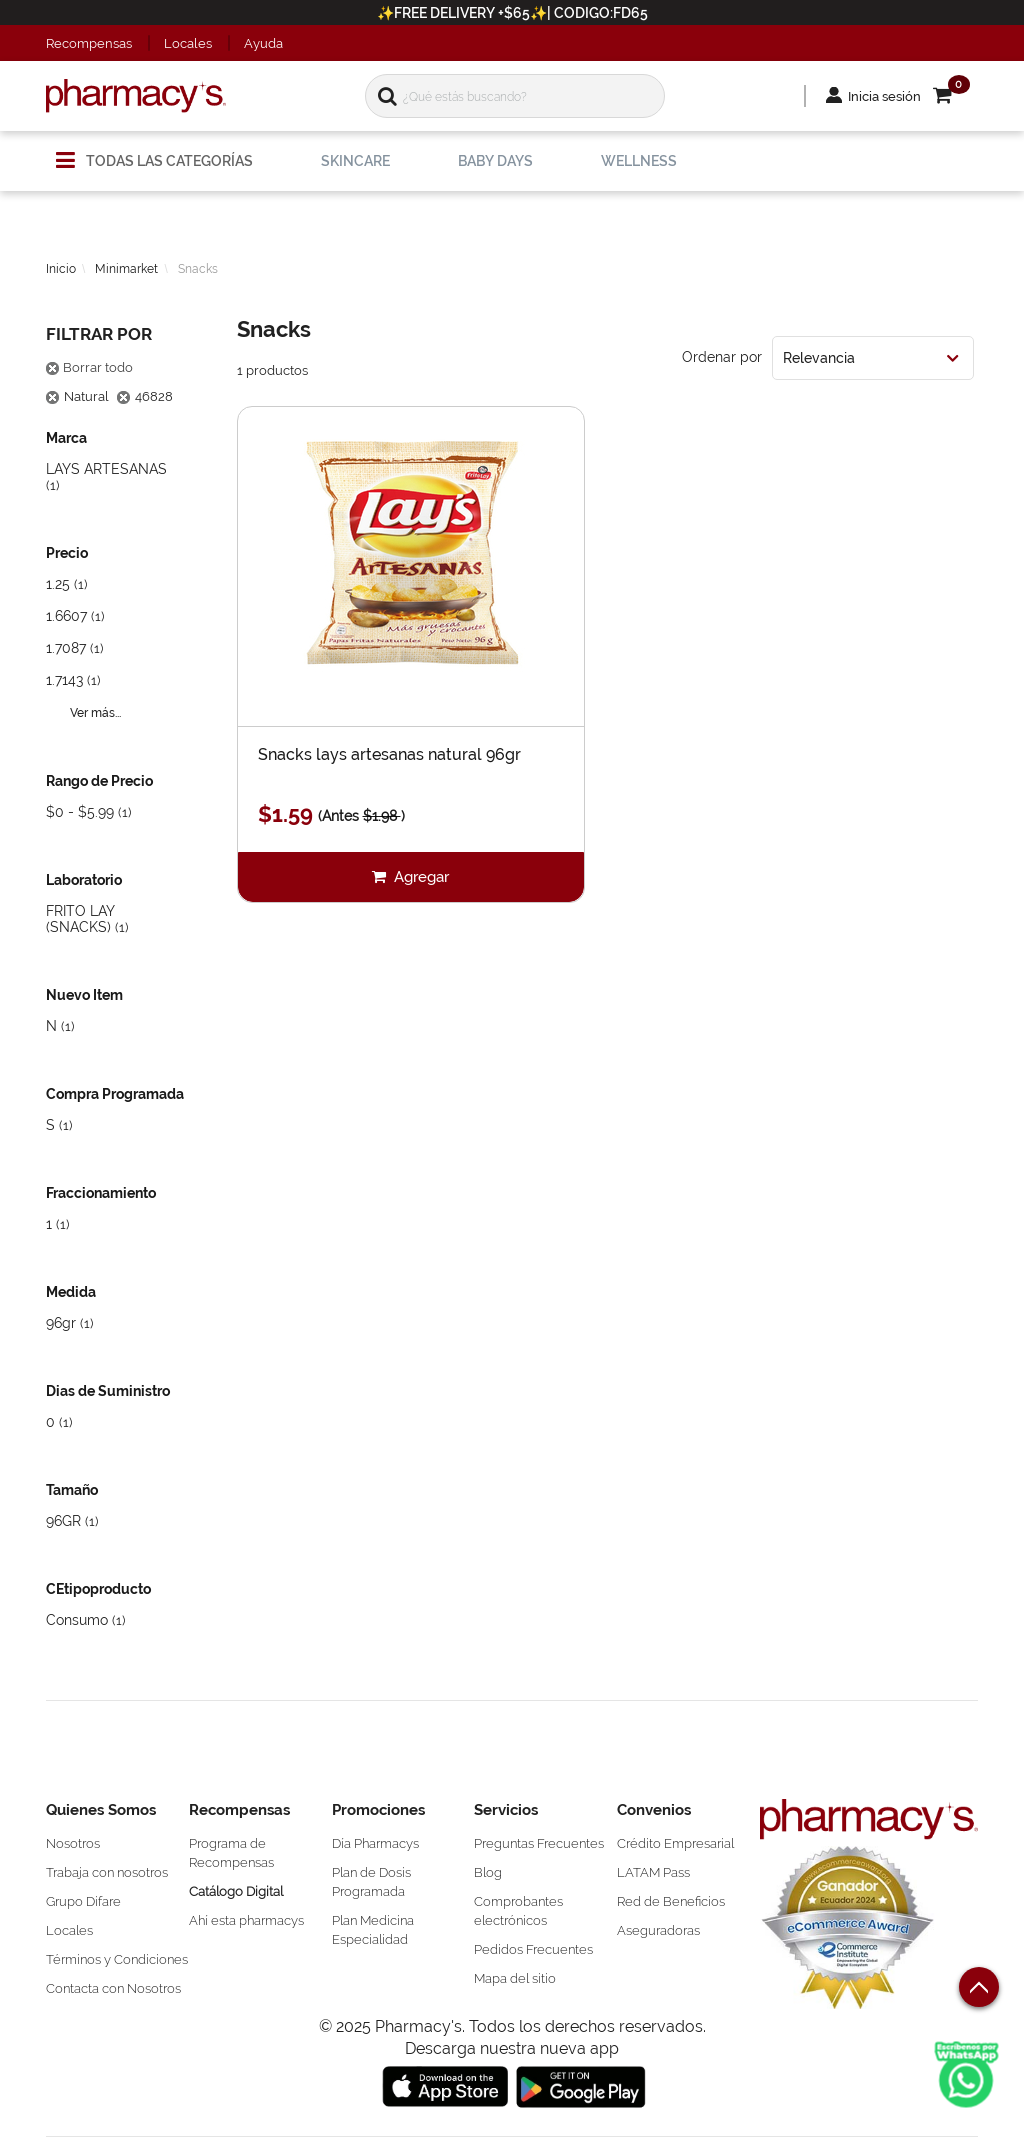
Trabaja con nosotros (107, 1872)
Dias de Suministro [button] (108, 1391)
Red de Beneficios (671, 1901)
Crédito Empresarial (675, 1843)
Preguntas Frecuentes (539, 1843)
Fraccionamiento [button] (101, 1193)
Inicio (61, 269)
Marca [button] (66, 438)
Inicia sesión (884, 96)
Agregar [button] (419, 877)
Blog (488, 1872)
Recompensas (89, 43)
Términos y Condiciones (117, 1959)
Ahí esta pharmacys (246, 1920)
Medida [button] (71, 1292)
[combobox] (873, 358)
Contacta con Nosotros (113, 1988)
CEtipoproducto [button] (98, 1589)
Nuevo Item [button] (84, 995)
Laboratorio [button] (84, 880)
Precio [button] (67, 553)
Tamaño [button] (72, 1490)
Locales (188, 43)
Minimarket (126, 269)
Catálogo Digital (236, 1891)
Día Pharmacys (375, 1843)
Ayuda (263, 43)
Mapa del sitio (515, 1978)
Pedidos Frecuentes (533, 1949)
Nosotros (73, 1843)
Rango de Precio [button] (99, 781)
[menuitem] (154, 153)
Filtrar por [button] (99, 334)
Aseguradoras (658, 1930)
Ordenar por (722, 357)
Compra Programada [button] (115, 1094)
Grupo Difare (83, 1901)
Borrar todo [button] (89, 368)
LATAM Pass (653, 1872)
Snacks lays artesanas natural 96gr (389, 755)
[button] (955, 96)
